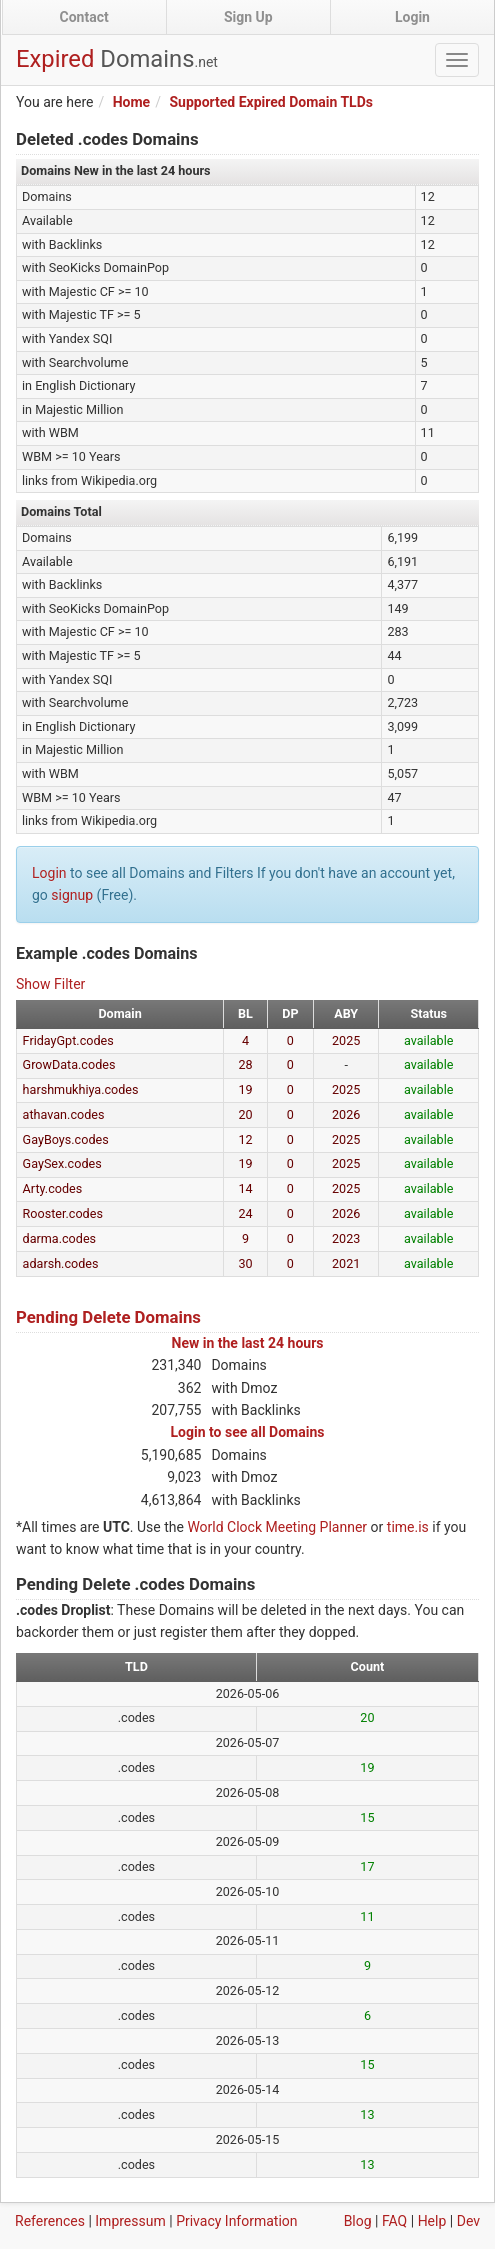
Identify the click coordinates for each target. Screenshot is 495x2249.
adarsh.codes (61, 1263)
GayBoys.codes (66, 1139)
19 (245, 1089)
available (428, 1040)
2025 (346, 1040)
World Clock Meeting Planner (277, 1527)
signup (72, 895)
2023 (346, 1238)
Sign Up (248, 17)
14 (245, 1188)
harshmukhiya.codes (81, 1089)
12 (245, 1139)
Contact (84, 17)
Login (412, 17)
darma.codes (60, 1238)
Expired (117, 59)
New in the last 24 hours (248, 1343)
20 (245, 1114)
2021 (346, 1263)
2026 (346, 1114)
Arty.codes (53, 1188)
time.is (408, 1527)
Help (432, 2221)
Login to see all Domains (248, 1432)
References (50, 2221)
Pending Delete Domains (108, 1317)
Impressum (130, 2221)
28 (245, 1064)
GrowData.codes (69, 1064)
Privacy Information (236, 2221)
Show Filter (50, 984)
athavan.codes (64, 1114)
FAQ (394, 2221)
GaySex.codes (62, 1163)
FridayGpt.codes (68, 1040)
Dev (468, 2221)
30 (245, 1263)
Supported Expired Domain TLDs (271, 102)
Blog (358, 2221)
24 (245, 1213)
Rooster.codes (63, 1213)
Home (131, 102)
